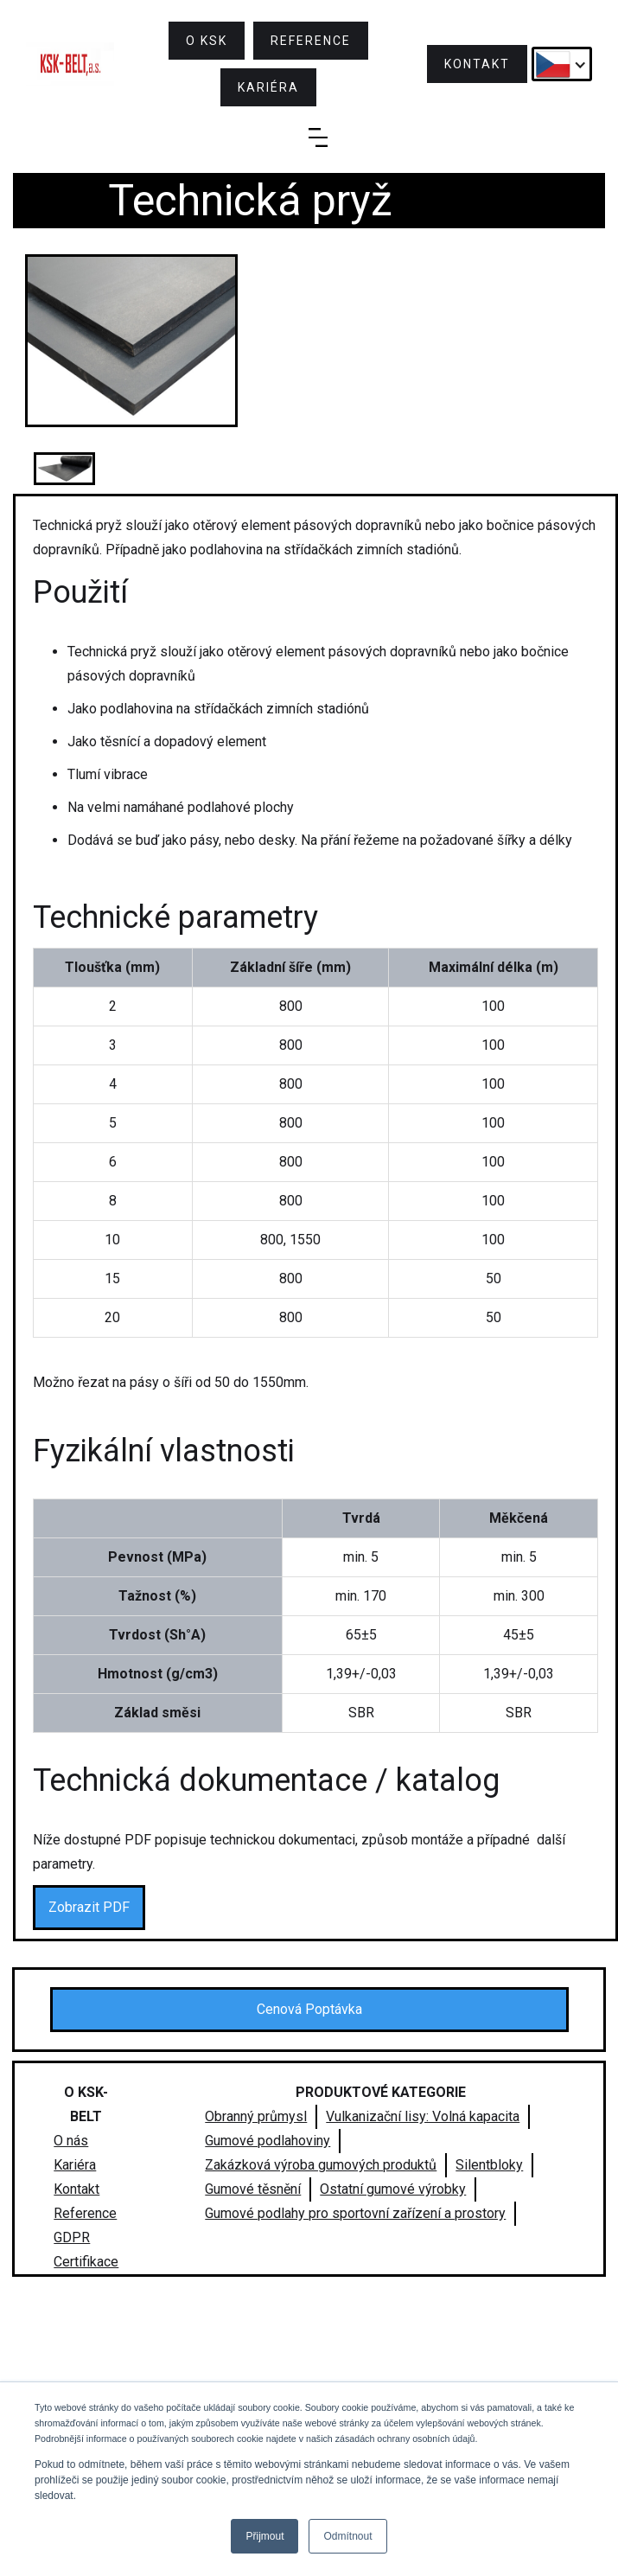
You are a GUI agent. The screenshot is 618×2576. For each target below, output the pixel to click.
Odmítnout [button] (347, 2536)
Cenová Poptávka (309, 2009)
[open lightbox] (132, 340)
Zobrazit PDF (89, 1907)
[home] (70, 64)
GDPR (72, 2237)
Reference (85, 2213)
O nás (71, 2140)
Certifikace (86, 2261)
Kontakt (76, 2189)
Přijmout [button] (264, 2536)
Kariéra (75, 2165)
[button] (562, 64)
